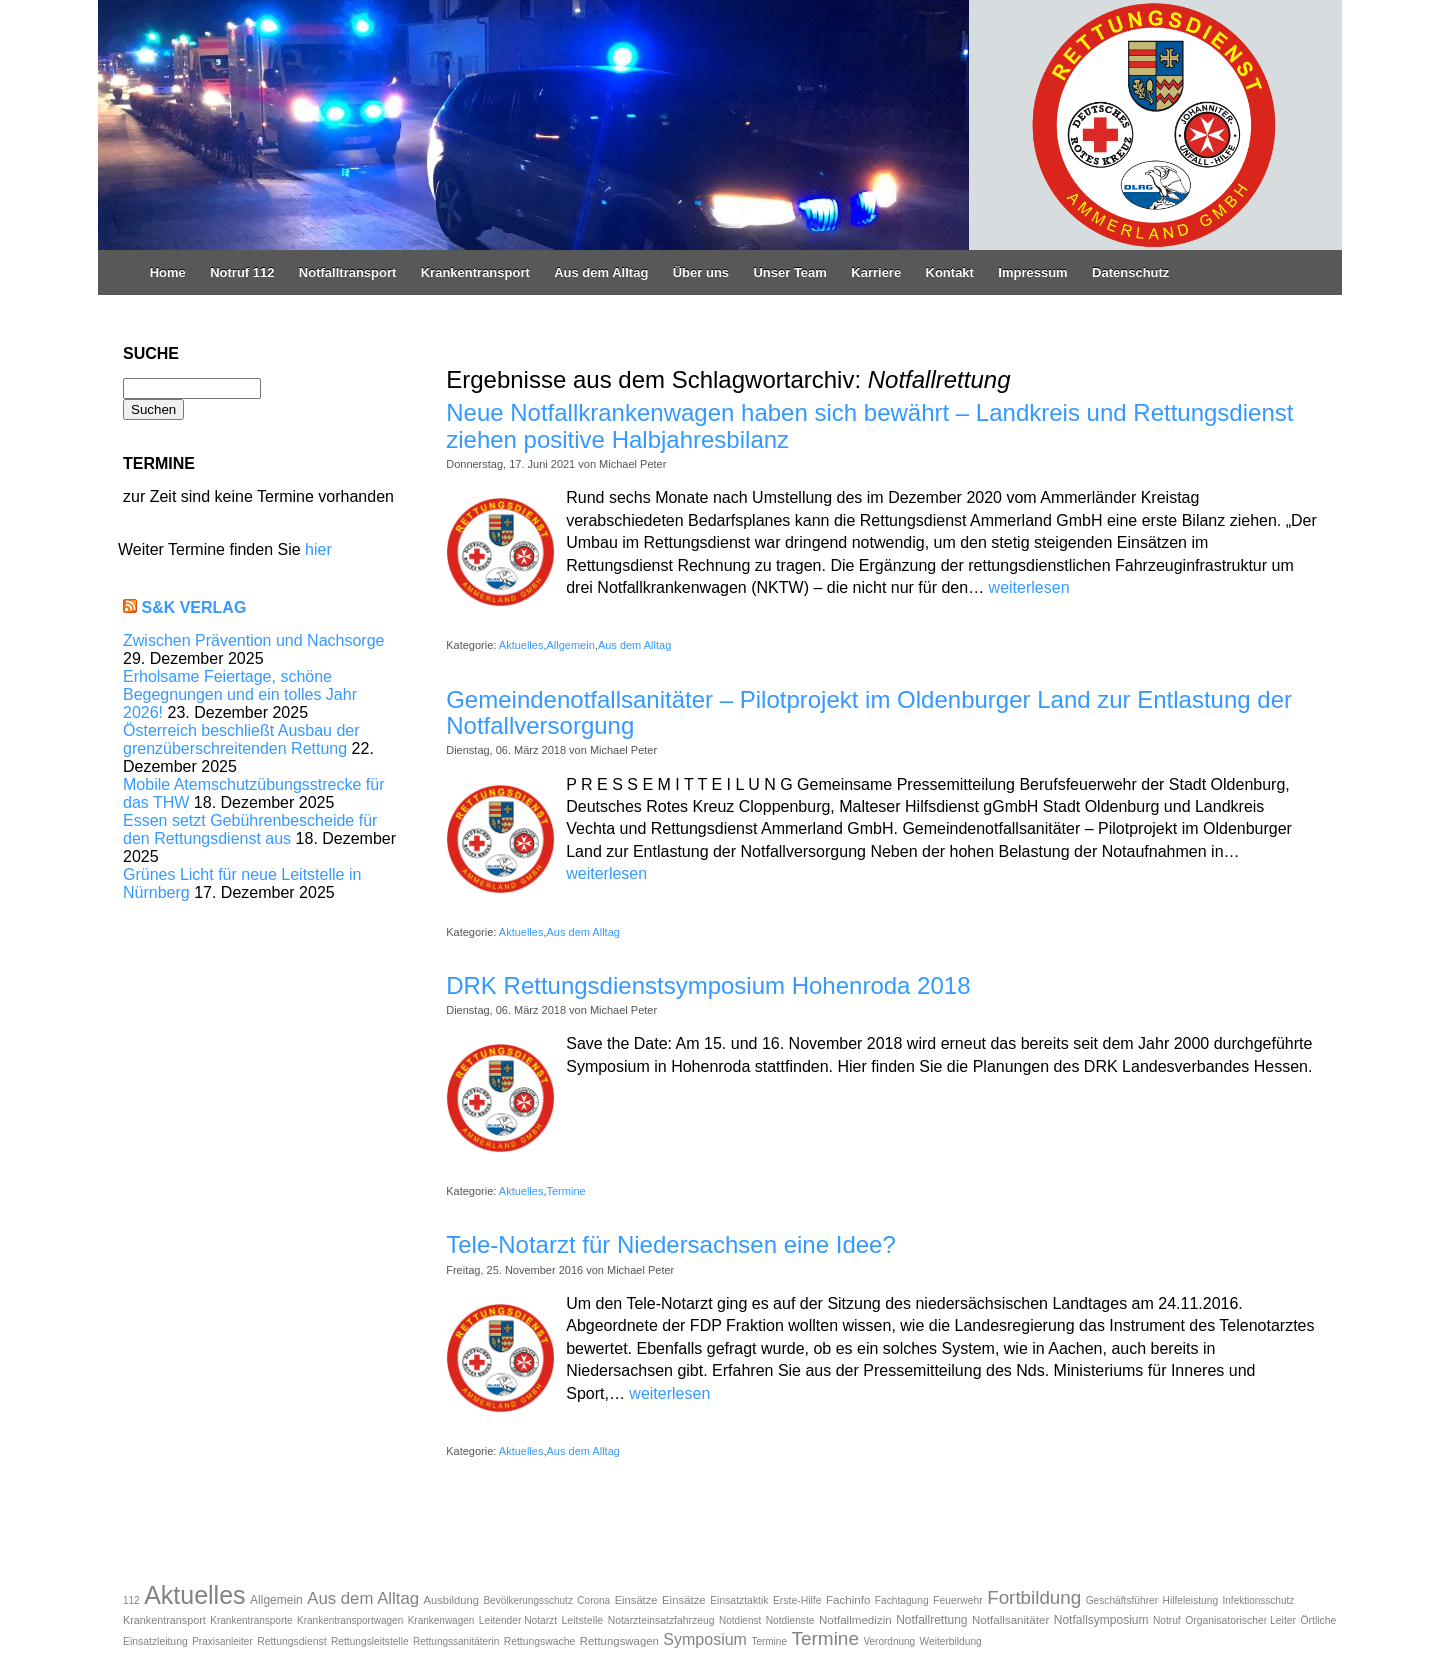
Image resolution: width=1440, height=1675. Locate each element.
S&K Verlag (193, 607)
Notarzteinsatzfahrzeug (661, 1620)
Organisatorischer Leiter (1240, 1620)
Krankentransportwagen (350, 1620)
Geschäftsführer (1122, 1600)
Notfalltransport (348, 272)
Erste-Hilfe (797, 1600)
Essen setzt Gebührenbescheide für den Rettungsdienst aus (250, 829)
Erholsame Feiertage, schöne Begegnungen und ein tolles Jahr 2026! (240, 694)
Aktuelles (521, 645)
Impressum (1032, 272)
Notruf (1167, 1620)
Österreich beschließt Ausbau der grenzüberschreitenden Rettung (241, 739)
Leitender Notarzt (518, 1620)
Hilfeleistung (1191, 1600)
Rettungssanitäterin (456, 1641)
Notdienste (790, 1620)
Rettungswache (540, 1641)
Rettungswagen (619, 1641)
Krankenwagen (441, 1620)
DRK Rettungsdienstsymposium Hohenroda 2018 (708, 985)
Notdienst (740, 1620)
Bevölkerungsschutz (528, 1600)
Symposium (705, 1639)
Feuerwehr (958, 1600)
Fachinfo (848, 1599)
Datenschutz (1130, 272)
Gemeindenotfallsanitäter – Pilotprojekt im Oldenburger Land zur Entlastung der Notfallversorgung (869, 712)
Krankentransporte (251, 1620)
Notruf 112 (242, 272)
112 (131, 1600)
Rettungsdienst (291, 1641)
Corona (593, 1600)
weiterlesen (1029, 587)
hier (318, 549)
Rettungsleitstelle (370, 1641)
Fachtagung (902, 1600)
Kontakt (950, 272)
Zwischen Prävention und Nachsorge (253, 640)
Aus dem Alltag (601, 272)
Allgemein (571, 645)
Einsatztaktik (739, 1600)
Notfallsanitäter (1010, 1619)
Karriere (876, 272)
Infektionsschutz (1259, 1600)
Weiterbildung (951, 1641)
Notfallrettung (931, 1620)
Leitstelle (582, 1620)
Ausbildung (451, 1600)
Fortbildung (1034, 1597)
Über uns (701, 272)
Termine (566, 1191)
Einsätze (636, 1600)
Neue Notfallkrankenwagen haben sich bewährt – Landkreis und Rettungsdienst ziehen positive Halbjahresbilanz (869, 425)
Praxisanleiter (222, 1641)
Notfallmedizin (855, 1619)
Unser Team (789, 272)
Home (168, 272)
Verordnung (889, 1641)
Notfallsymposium (1101, 1620)
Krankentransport (475, 272)
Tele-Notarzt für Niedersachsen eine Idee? (671, 1244)
